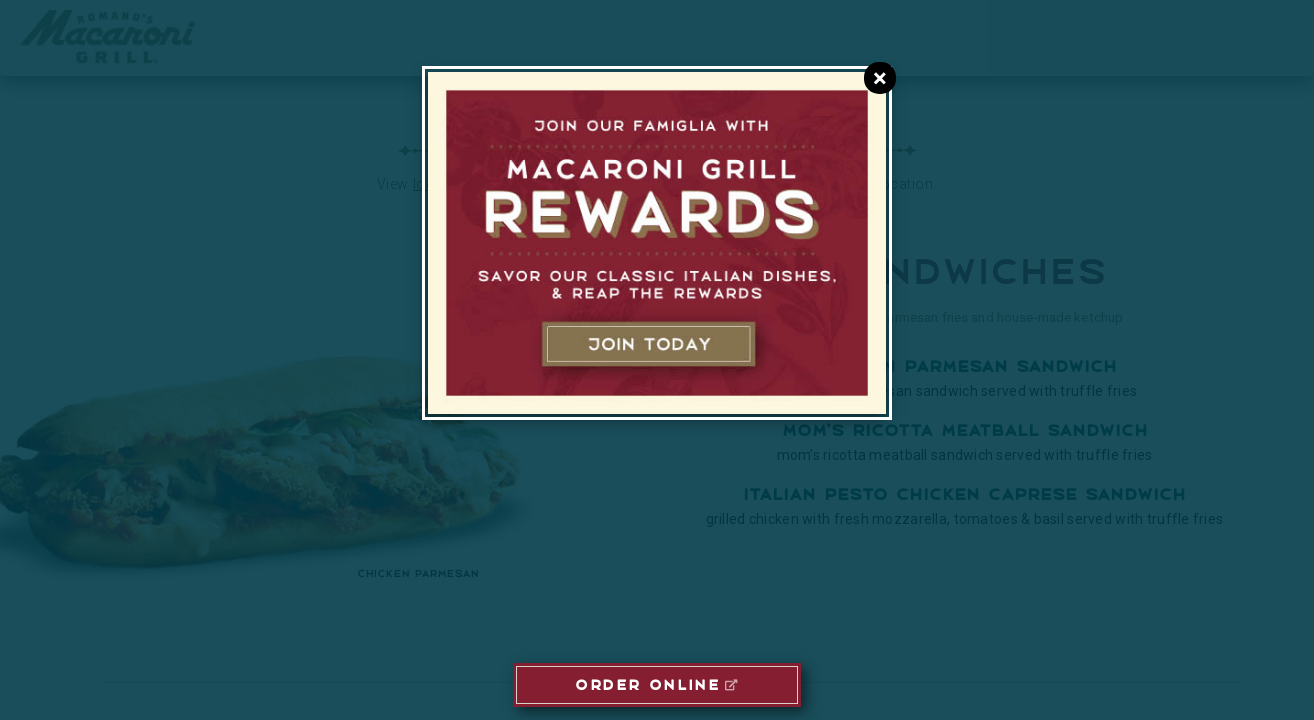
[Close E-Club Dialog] (880, 78)
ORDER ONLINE (647, 683)
